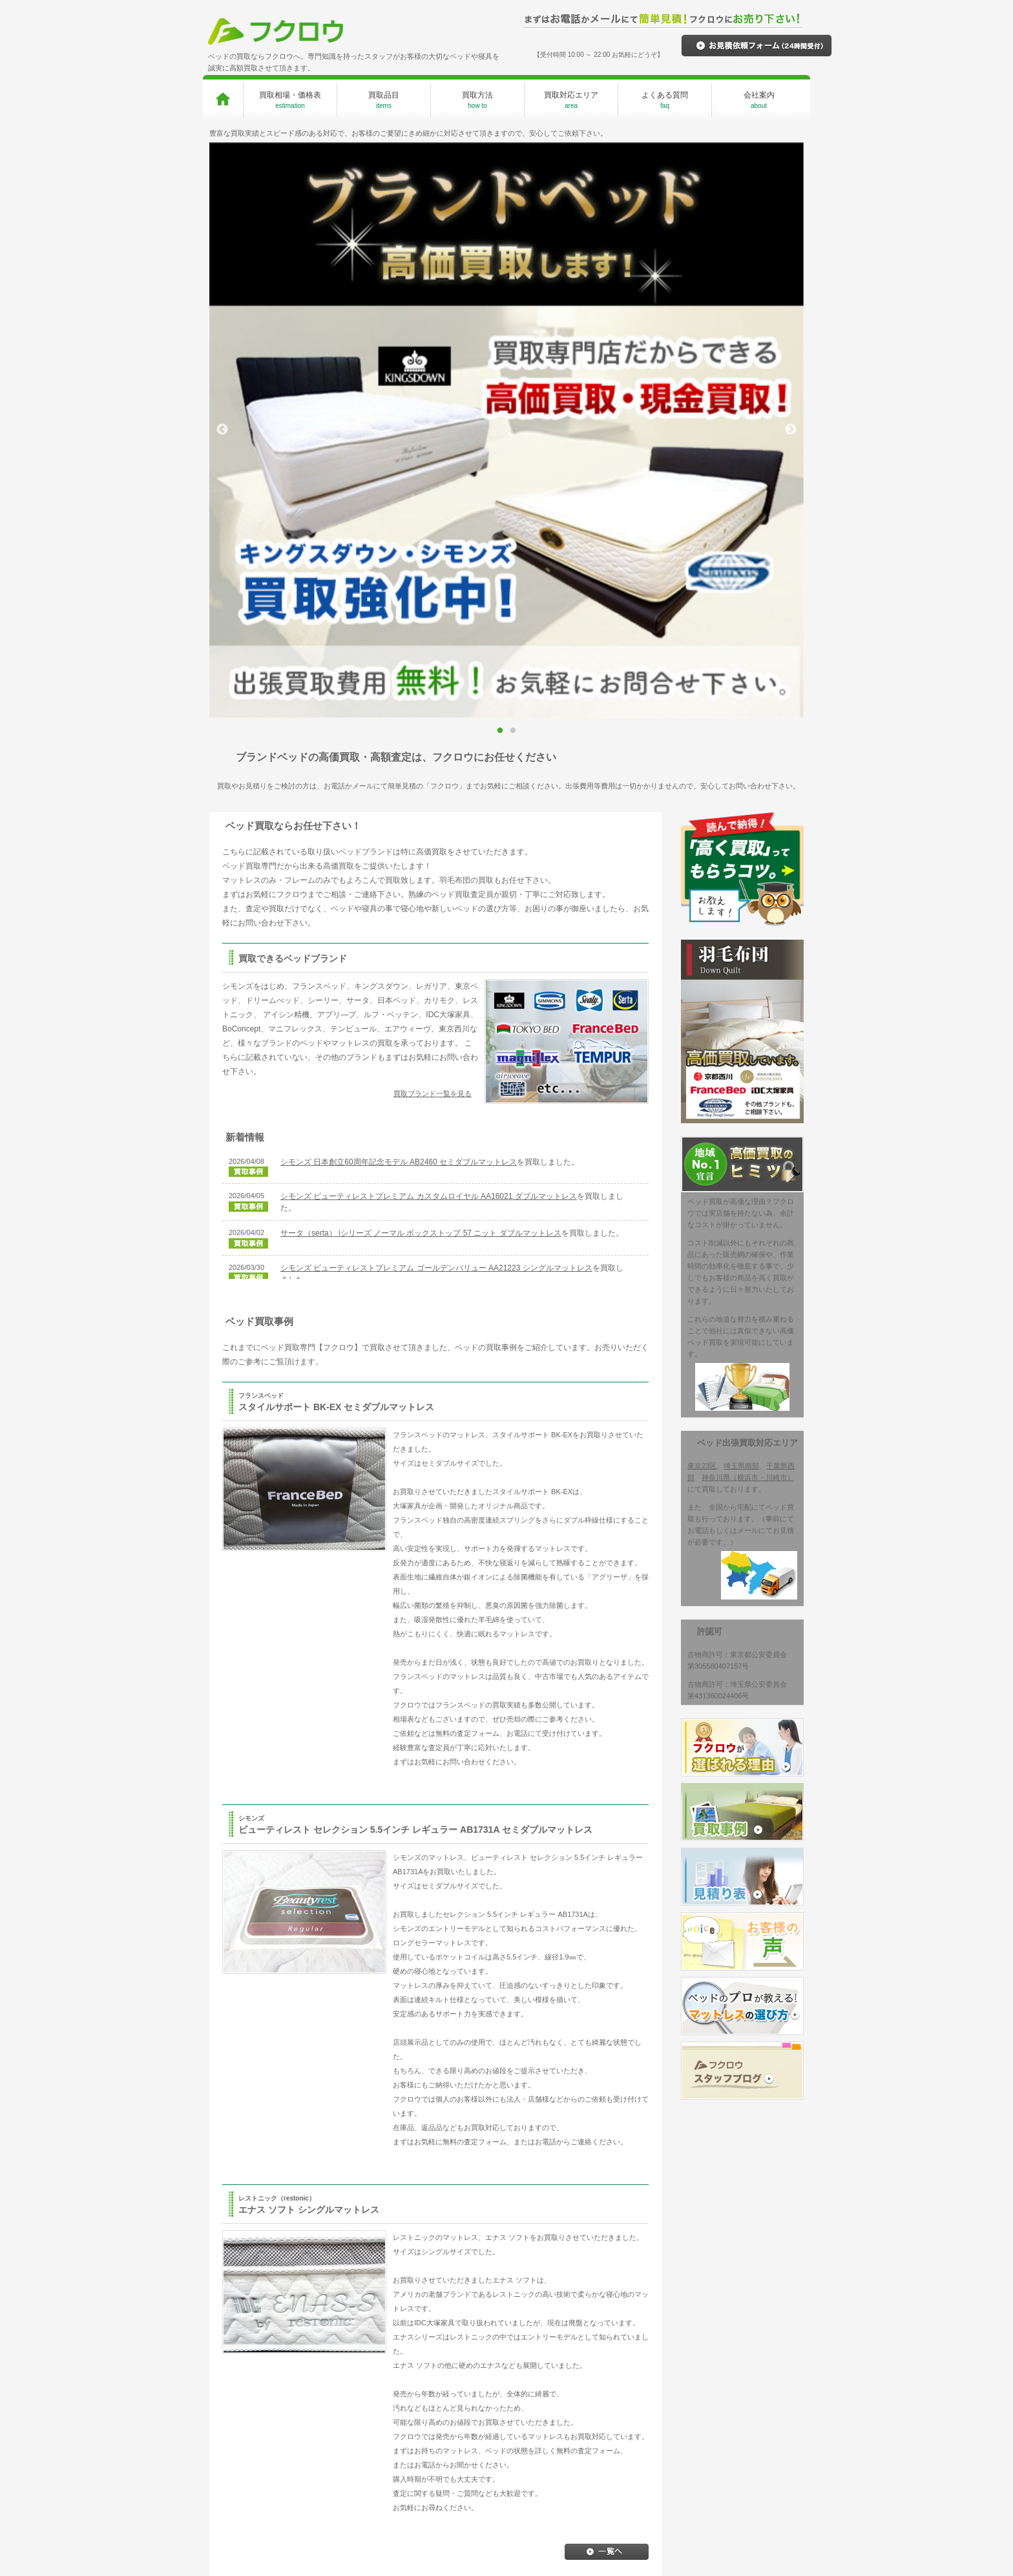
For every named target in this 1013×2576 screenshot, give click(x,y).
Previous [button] (222, 142)
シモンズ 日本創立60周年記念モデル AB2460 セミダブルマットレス (398, 586)
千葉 (472, 2451)
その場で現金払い (373, 2451)
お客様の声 (606, 2481)
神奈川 (476, 2467)
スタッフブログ (732, 2402)
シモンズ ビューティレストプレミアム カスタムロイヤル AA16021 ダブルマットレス (428, 621)
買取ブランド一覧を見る (432, 518)
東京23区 (701, 890)
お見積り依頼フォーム (624, 2436)
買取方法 (477, 100)
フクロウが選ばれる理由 (390, 2402)
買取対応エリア (571, 100)
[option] (506, 142)
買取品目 (383, 100)
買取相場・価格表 (290, 100)
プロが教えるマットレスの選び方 (635, 2458)
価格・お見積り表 (617, 2419)
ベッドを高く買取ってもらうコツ (753, 2442)
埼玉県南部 (741, 890)
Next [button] (790, 142)
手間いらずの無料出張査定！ (390, 2434)
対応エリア (487, 2402)
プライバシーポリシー (742, 2419)
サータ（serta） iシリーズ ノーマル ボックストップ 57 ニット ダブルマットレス (420, 657)
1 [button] (501, 150)
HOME (242, 2402)
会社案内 (759, 100)
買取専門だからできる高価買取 (393, 2418)
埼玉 (472, 2418)
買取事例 (603, 2402)
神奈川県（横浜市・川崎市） (748, 902)
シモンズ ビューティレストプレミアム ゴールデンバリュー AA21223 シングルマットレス (436, 692)
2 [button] (513, 150)
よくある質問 (664, 100)
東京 (472, 2434)
